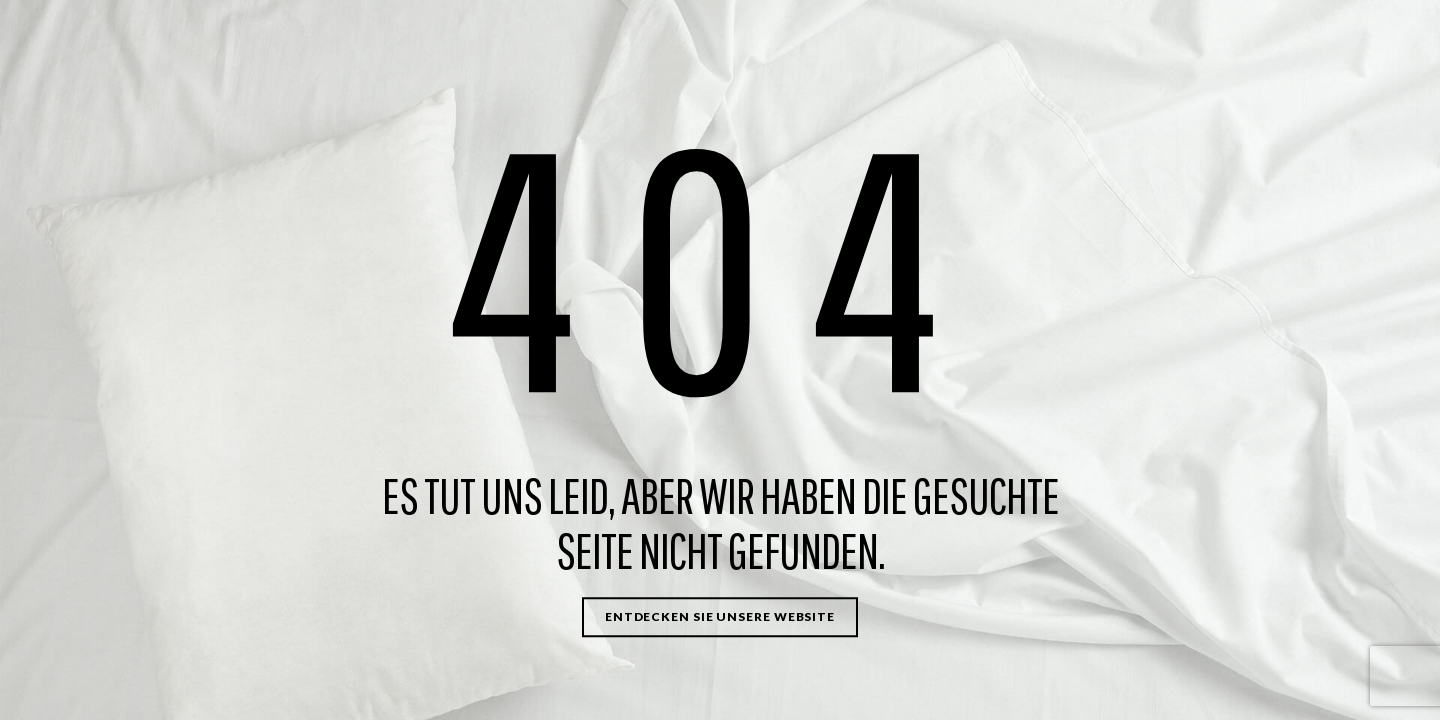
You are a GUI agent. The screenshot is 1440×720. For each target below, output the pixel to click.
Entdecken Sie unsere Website (720, 616)
